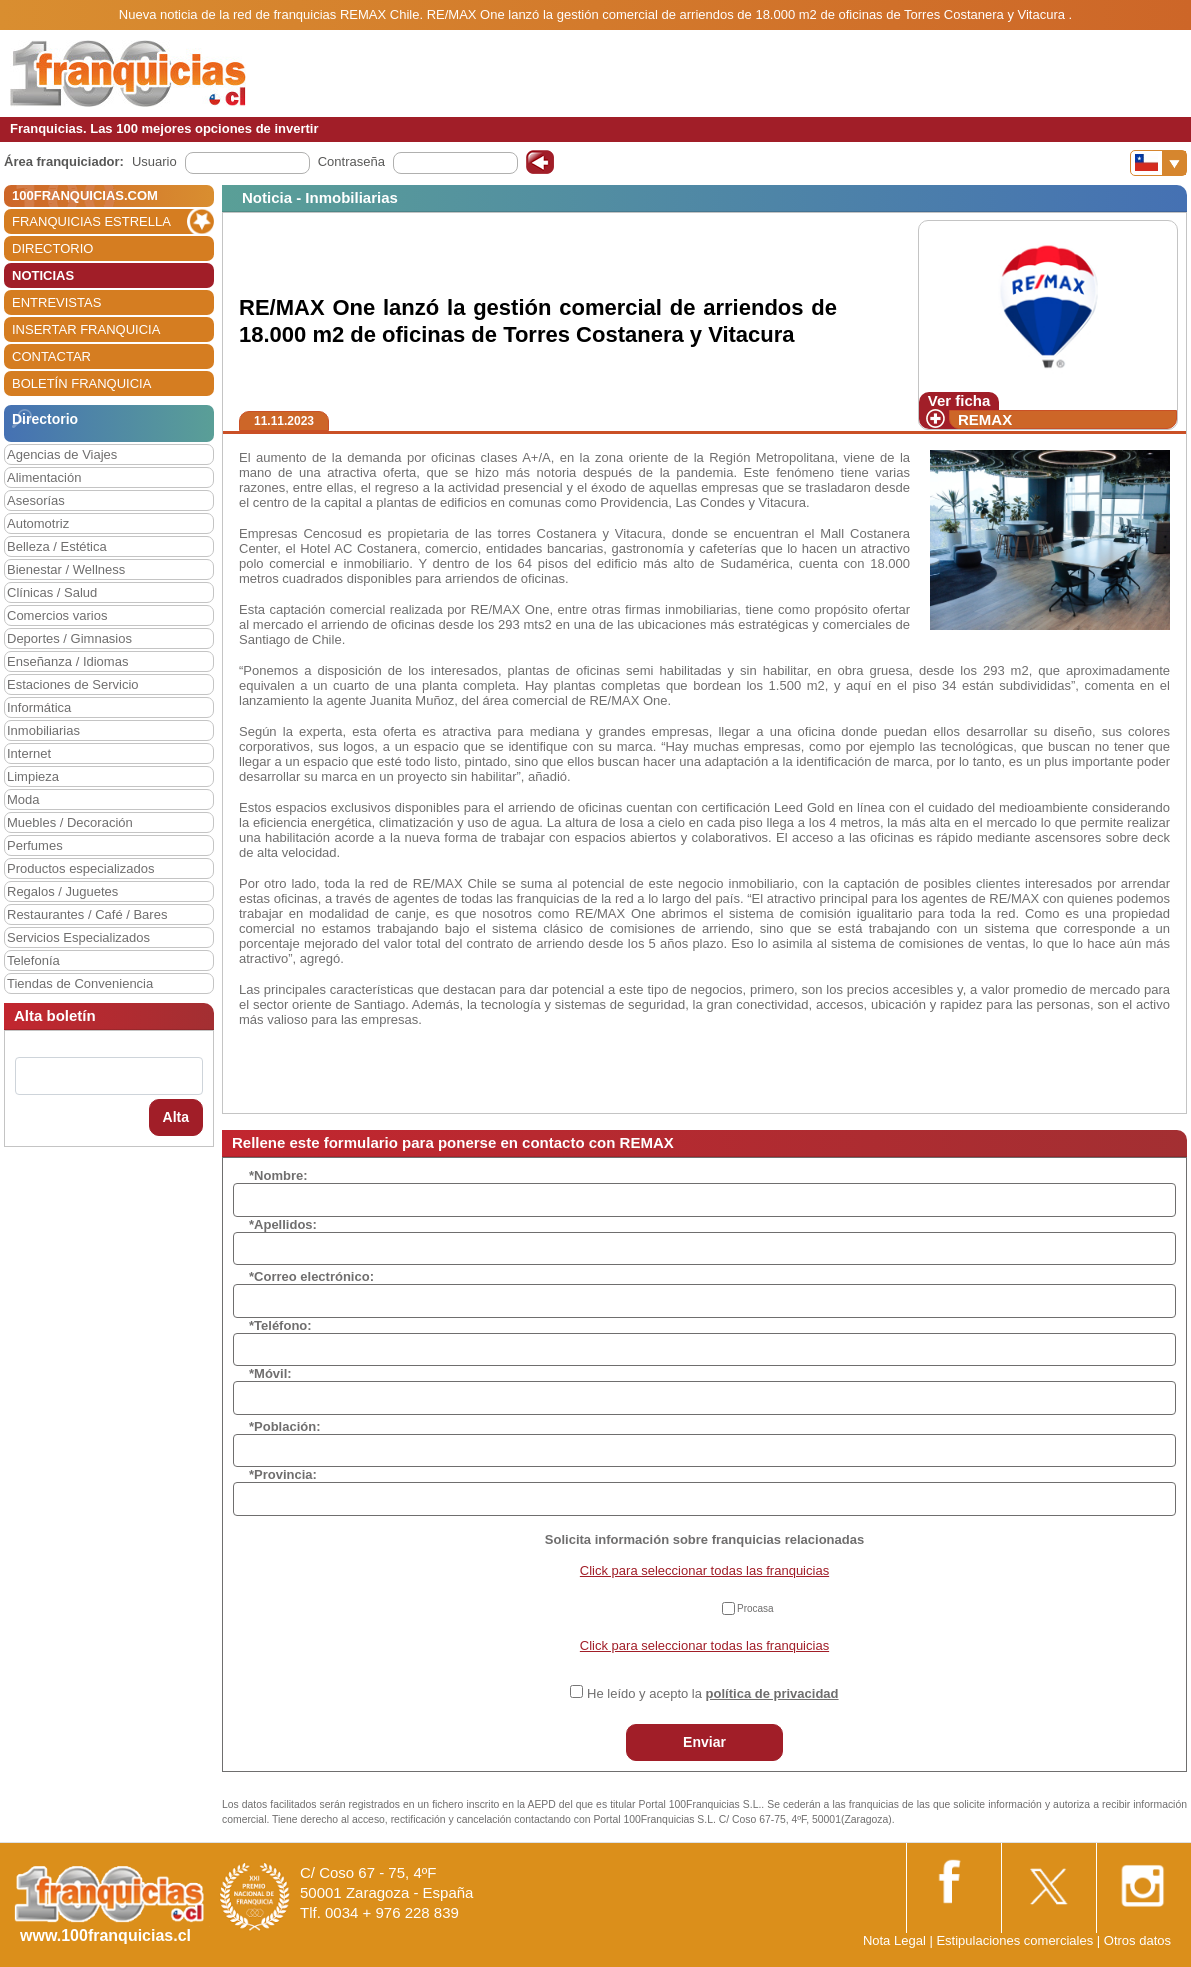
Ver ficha (959, 400)
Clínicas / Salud (52, 592)
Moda (23, 799)
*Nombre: (278, 1175)
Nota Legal (894, 1940)
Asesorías (36, 500)
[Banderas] (1158, 163)
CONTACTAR (51, 356)
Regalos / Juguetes (62, 891)
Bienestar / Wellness (66, 569)
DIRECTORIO (52, 248)
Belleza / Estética (57, 546)
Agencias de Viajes (62, 454)
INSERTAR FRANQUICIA (86, 329)
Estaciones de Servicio (73, 684)
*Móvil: (270, 1373)
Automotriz (38, 523)
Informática (39, 707)
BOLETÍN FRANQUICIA (81, 383)
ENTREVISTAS (56, 302)
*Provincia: (283, 1474)
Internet (29, 753)
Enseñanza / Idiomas (67, 661)
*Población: (285, 1426)
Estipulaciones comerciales (1016, 1940)
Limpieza (33, 776)
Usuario (154, 161)
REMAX (985, 419)
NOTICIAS (43, 275)
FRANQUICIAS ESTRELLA (91, 221)
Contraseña (351, 161)
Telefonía (33, 960)
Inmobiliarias (43, 730)
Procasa (755, 1608)
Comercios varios (57, 615)
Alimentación (44, 477)
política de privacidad (772, 1693)
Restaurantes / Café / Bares (87, 914)
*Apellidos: (283, 1224)
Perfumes (35, 845)
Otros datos (1137, 1940)
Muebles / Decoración (70, 822)
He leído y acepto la (712, 1693)
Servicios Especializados (78, 937)
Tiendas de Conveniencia (80, 983)
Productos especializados (80, 868)
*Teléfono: (280, 1325)
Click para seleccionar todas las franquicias (704, 1570)
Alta (176, 1117)
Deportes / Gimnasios (69, 638)
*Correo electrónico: (311, 1276)
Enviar (704, 1742)
